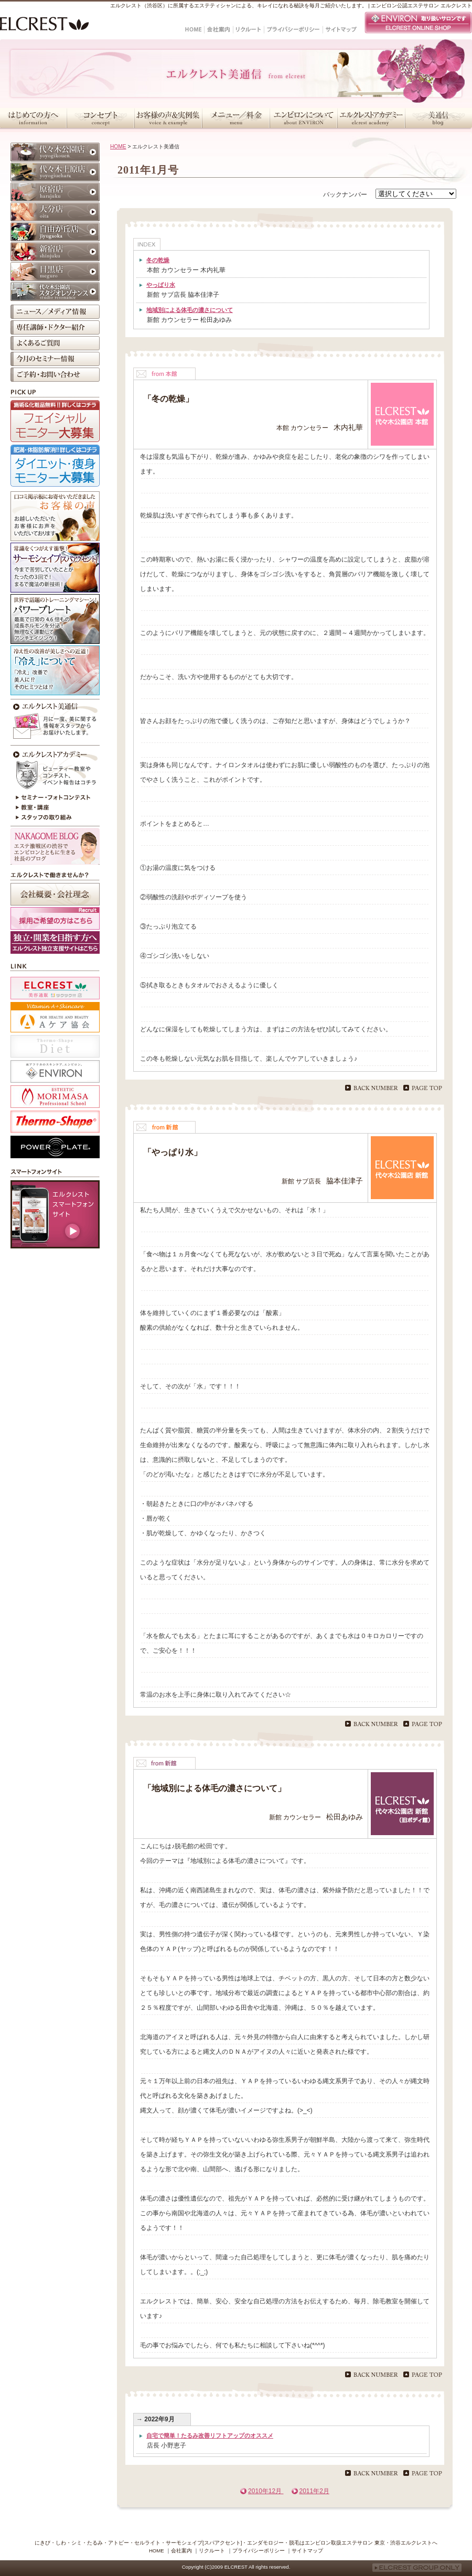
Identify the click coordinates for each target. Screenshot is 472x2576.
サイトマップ (307, 2550)
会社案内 (181, 2550)
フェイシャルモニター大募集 (55, 421)
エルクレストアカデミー (371, 118)
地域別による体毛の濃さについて (189, 310)
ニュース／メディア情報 (55, 312)
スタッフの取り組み (55, 818)
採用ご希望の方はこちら (55, 918)
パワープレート (55, 619)
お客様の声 (55, 516)
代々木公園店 (55, 152)
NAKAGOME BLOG (55, 846)
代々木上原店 (55, 172)
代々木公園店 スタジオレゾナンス (55, 291)
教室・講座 (55, 808)
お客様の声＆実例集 (168, 118)
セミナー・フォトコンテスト (55, 797)
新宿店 (55, 251)
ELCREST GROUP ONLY (417, 2567)
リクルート (212, 2550)
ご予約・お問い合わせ (55, 375)
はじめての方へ (33, 118)
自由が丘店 (55, 231)
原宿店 (55, 191)
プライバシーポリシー (258, 2550)
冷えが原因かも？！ (55, 670)
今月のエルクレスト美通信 (55, 720)
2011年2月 (314, 2491)
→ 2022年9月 (155, 2419)
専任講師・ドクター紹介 (55, 327)
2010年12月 (265, 2491)
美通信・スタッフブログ (438, 118)
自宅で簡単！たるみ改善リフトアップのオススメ (209, 2435)
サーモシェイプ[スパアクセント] (55, 567)
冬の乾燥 (157, 260)
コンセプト (100, 118)
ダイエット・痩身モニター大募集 (55, 466)
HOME (118, 146)
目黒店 (55, 271)
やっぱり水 (160, 285)
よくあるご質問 (55, 343)
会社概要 (55, 894)
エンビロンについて (303, 118)
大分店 (55, 211)
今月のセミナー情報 (55, 359)
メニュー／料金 (236, 118)
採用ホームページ (55, 942)
